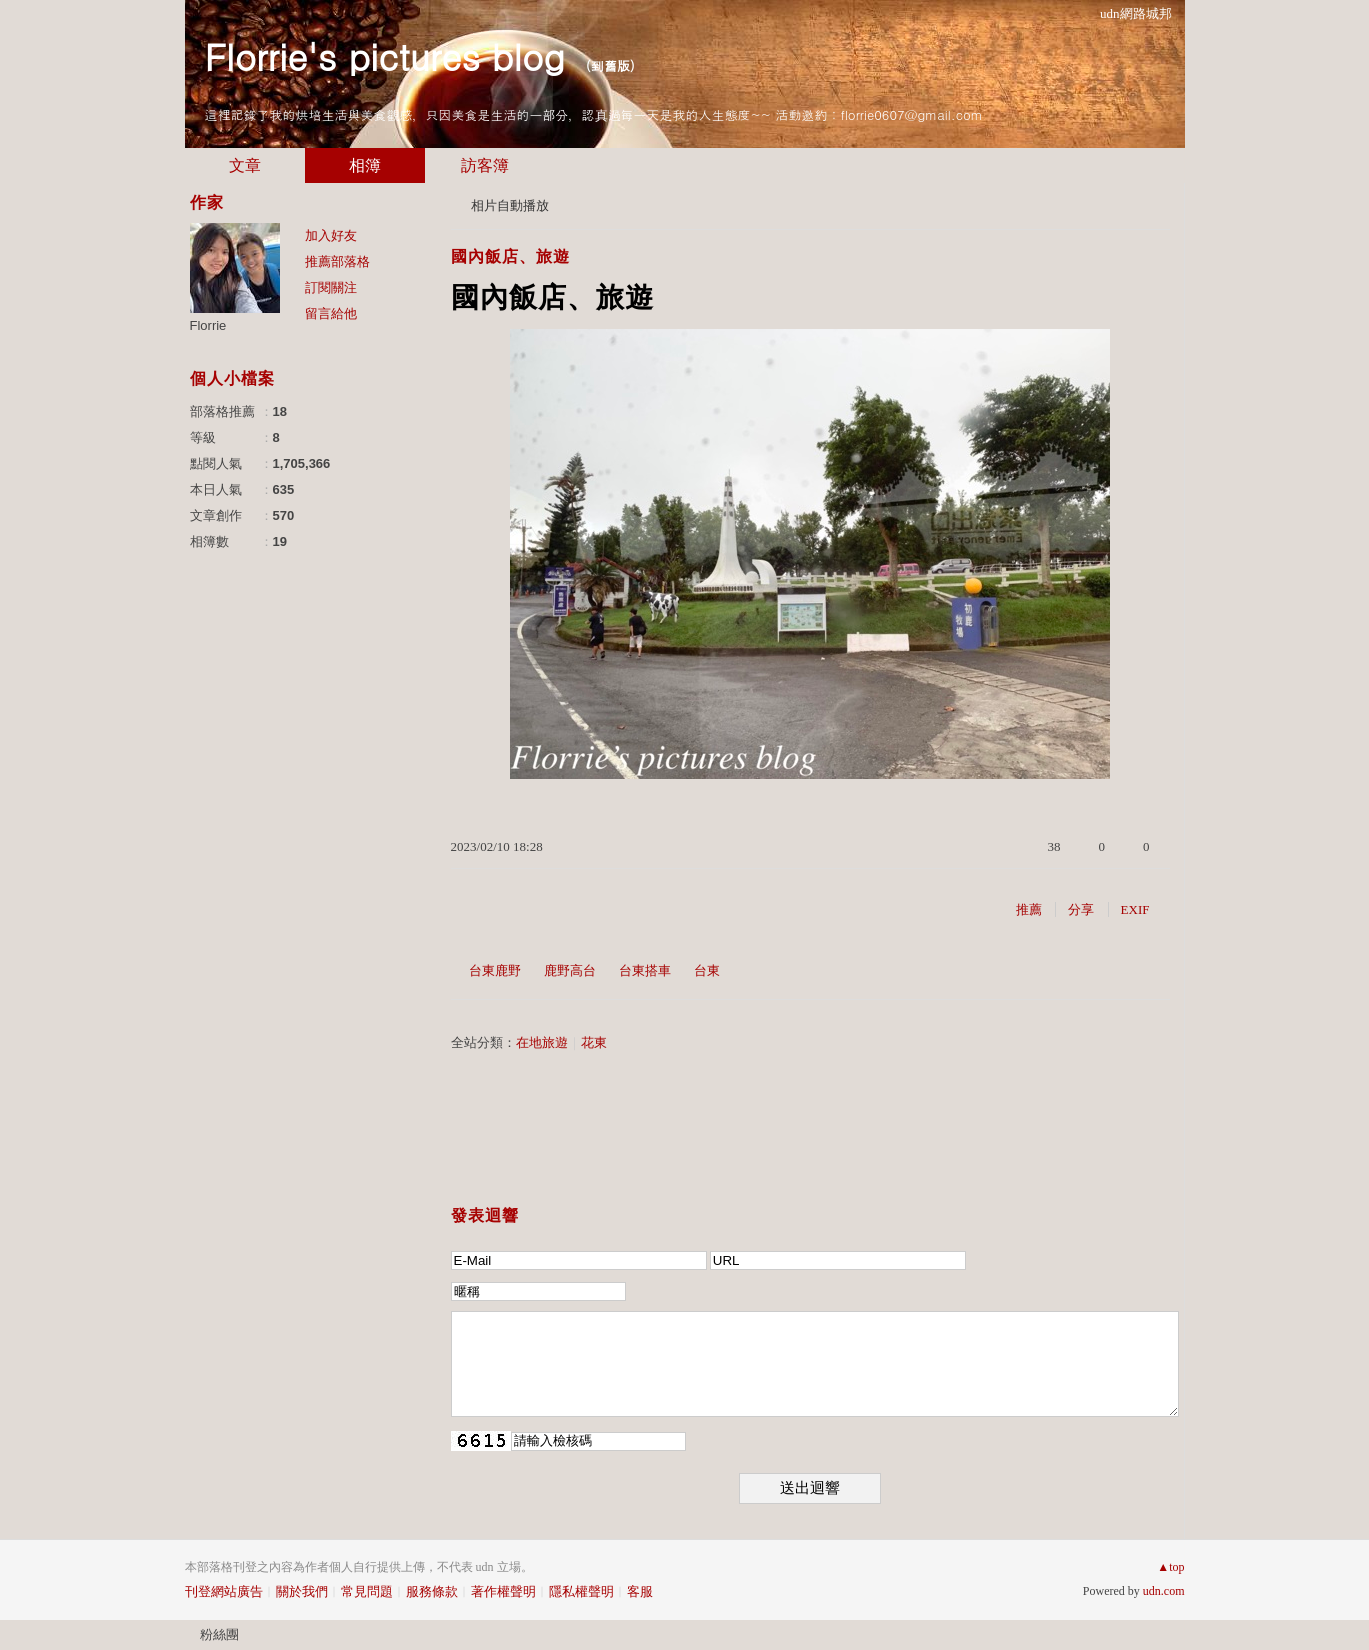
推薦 (1029, 909)
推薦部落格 (337, 261)
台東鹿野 (495, 970)
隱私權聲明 (581, 1591)
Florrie (208, 325)
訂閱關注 (331, 287)
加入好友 (331, 235)
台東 (707, 970)
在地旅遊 (542, 1042)
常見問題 (367, 1591)
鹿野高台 (570, 970)
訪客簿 (485, 165)
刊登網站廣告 (224, 1591)
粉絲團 (219, 1634)
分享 (1081, 909)
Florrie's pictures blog (385, 55)
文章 (245, 165)
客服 (640, 1591)
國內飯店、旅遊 (510, 256)
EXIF (1135, 909)
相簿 (365, 165)
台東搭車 (645, 970)
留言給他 (331, 313)
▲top (1170, 1567)
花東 (594, 1042)
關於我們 (302, 1591)
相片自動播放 (510, 205)
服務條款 (432, 1591)
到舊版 (610, 65)
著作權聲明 (503, 1591)
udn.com (1164, 1591)
